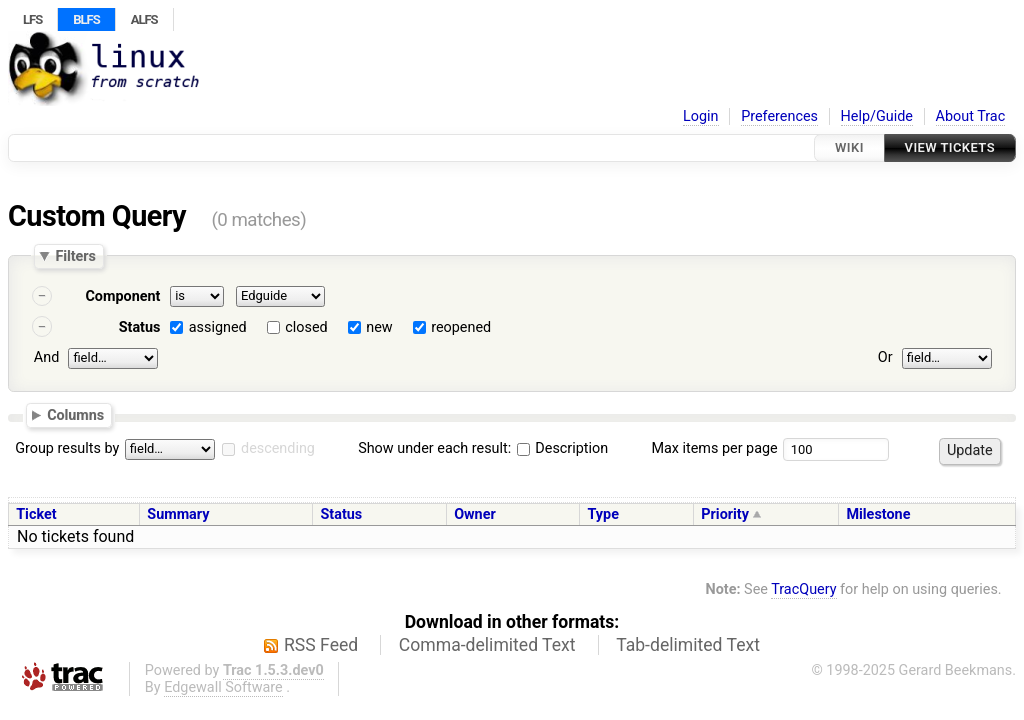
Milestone (878, 514)
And (46, 357)
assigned (218, 327)
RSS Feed (321, 645)
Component (122, 296)
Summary (178, 514)
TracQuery (803, 589)
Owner (475, 514)
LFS (32, 19)
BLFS (86, 19)
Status (140, 327)
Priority (725, 514)
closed (306, 327)
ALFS (144, 19)
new (379, 327)
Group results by (67, 448)
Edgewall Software (223, 687)
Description (562, 448)
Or (885, 357)
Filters (75, 256)
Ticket (36, 514)
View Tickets (950, 147)
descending (278, 448)
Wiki (849, 147)
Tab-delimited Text (688, 645)
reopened (461, 327)
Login (701, 116)
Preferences (779, 116)
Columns (75, 414)
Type (603, 514)
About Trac (971, 116)
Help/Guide (877, 116)
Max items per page (714, 448)
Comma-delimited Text (487, 645)
